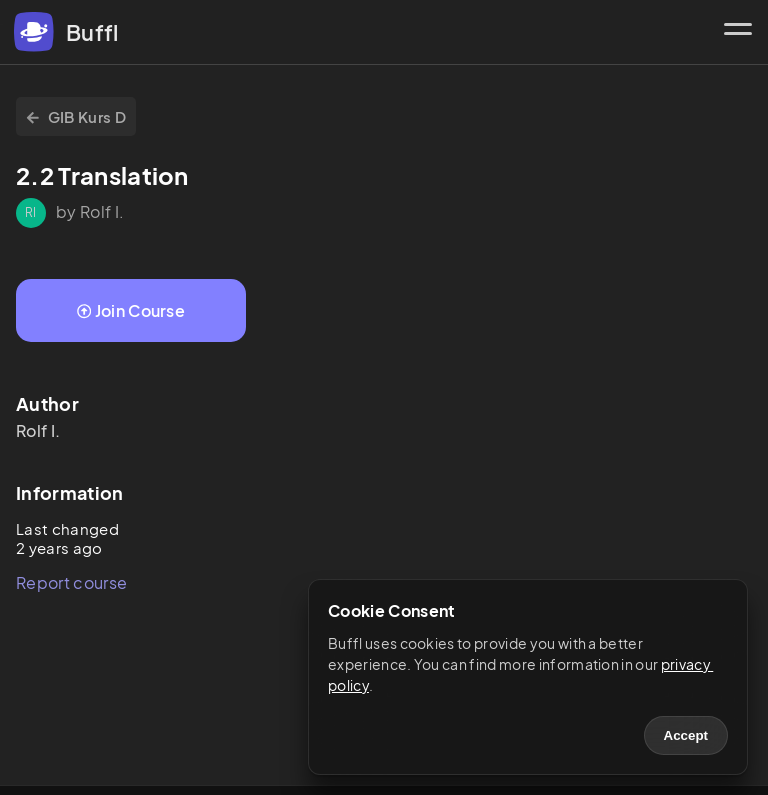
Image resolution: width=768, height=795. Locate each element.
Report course (71, 582)
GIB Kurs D (76, 116)
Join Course (131, 310)
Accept (686, 735)
